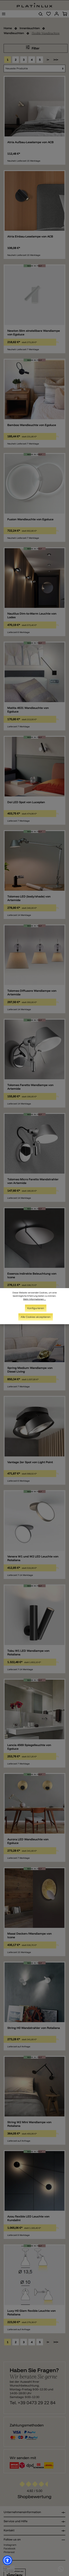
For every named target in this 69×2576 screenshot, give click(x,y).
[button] (7, 2560)
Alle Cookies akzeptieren (36, 1317)
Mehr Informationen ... (34, 1299)
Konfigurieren (35, 1308)
